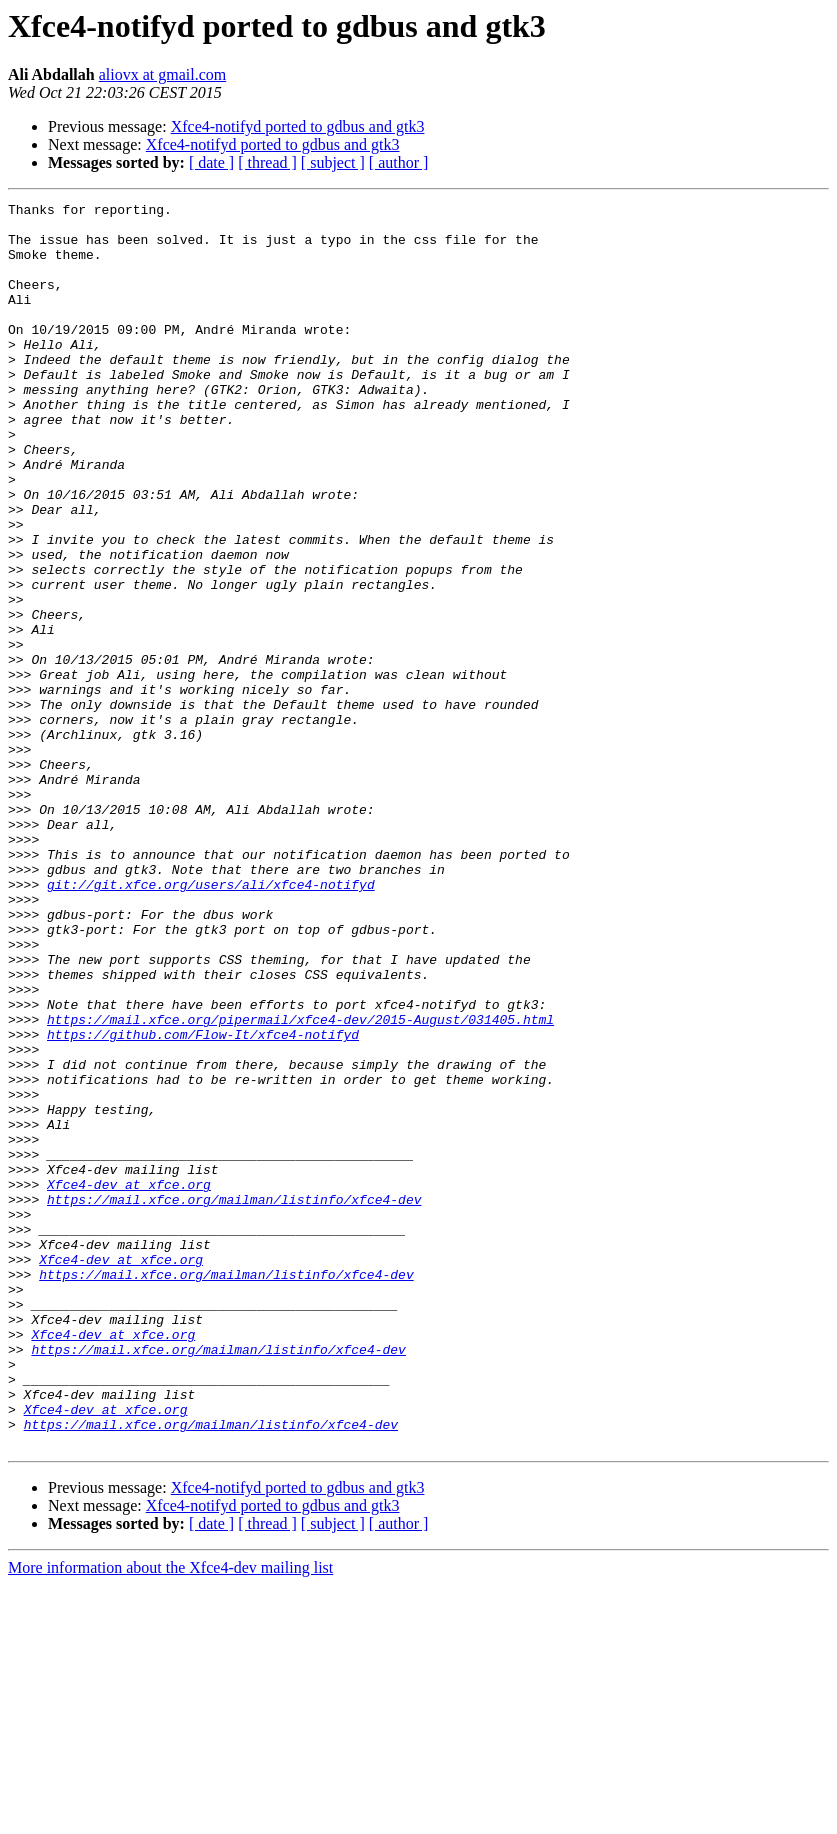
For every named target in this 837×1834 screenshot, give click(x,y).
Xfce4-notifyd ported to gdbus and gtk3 (298, 126)
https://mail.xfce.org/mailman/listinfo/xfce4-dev (234, 1400)
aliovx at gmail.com (163, 74)
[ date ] (211, 162)
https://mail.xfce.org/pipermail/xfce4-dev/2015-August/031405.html (300, 1184)
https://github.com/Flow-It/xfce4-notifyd (203, 1202)
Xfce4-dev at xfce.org (129, 1382)
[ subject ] (333, 162)
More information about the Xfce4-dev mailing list (170, 1816)
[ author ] (399, 162)
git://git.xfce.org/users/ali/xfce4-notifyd (211, 1022)
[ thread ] (267, 162)
